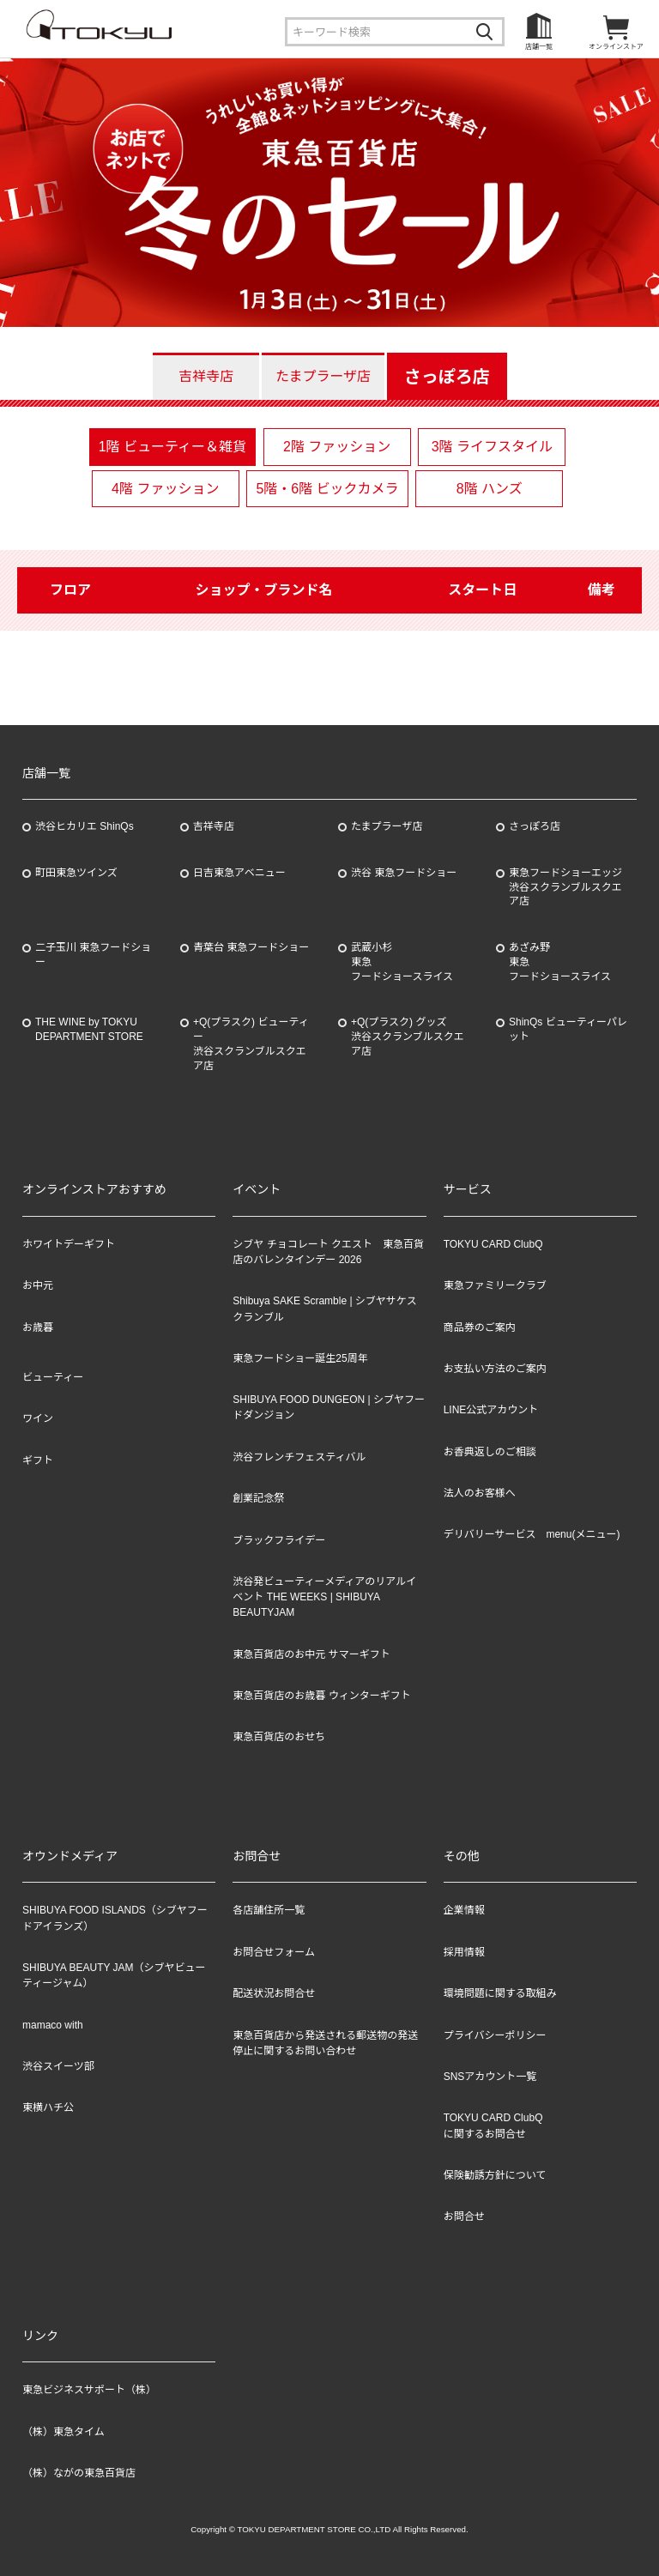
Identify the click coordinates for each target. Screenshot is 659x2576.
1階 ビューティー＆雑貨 (172, 446)
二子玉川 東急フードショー (93, 954)
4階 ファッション (165, 488)
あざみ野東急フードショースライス (560, 962)
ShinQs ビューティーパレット (568, 1029)
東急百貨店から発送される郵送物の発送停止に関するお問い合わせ (325, 2043)
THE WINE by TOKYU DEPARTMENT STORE (89, 1029)
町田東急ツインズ (76, 873)
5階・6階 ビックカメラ (327, 488)
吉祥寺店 (205, 376)
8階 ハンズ (489, 488)
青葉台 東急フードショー (251, 947)
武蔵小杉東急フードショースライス (402, 962)
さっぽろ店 (447, 376)
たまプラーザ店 (323, 376)
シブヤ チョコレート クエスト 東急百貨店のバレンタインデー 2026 (328, 1252)
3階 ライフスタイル (492, 446)
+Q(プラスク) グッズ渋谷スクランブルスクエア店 (407, 1036)
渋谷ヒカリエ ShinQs (84, 826)
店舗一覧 (539, 47)
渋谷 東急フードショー (403, 873)
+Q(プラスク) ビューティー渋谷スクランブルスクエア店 (251, 1043)
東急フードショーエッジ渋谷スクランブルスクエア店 (565, 887)
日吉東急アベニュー (239, 873)
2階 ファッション (336, 446)
